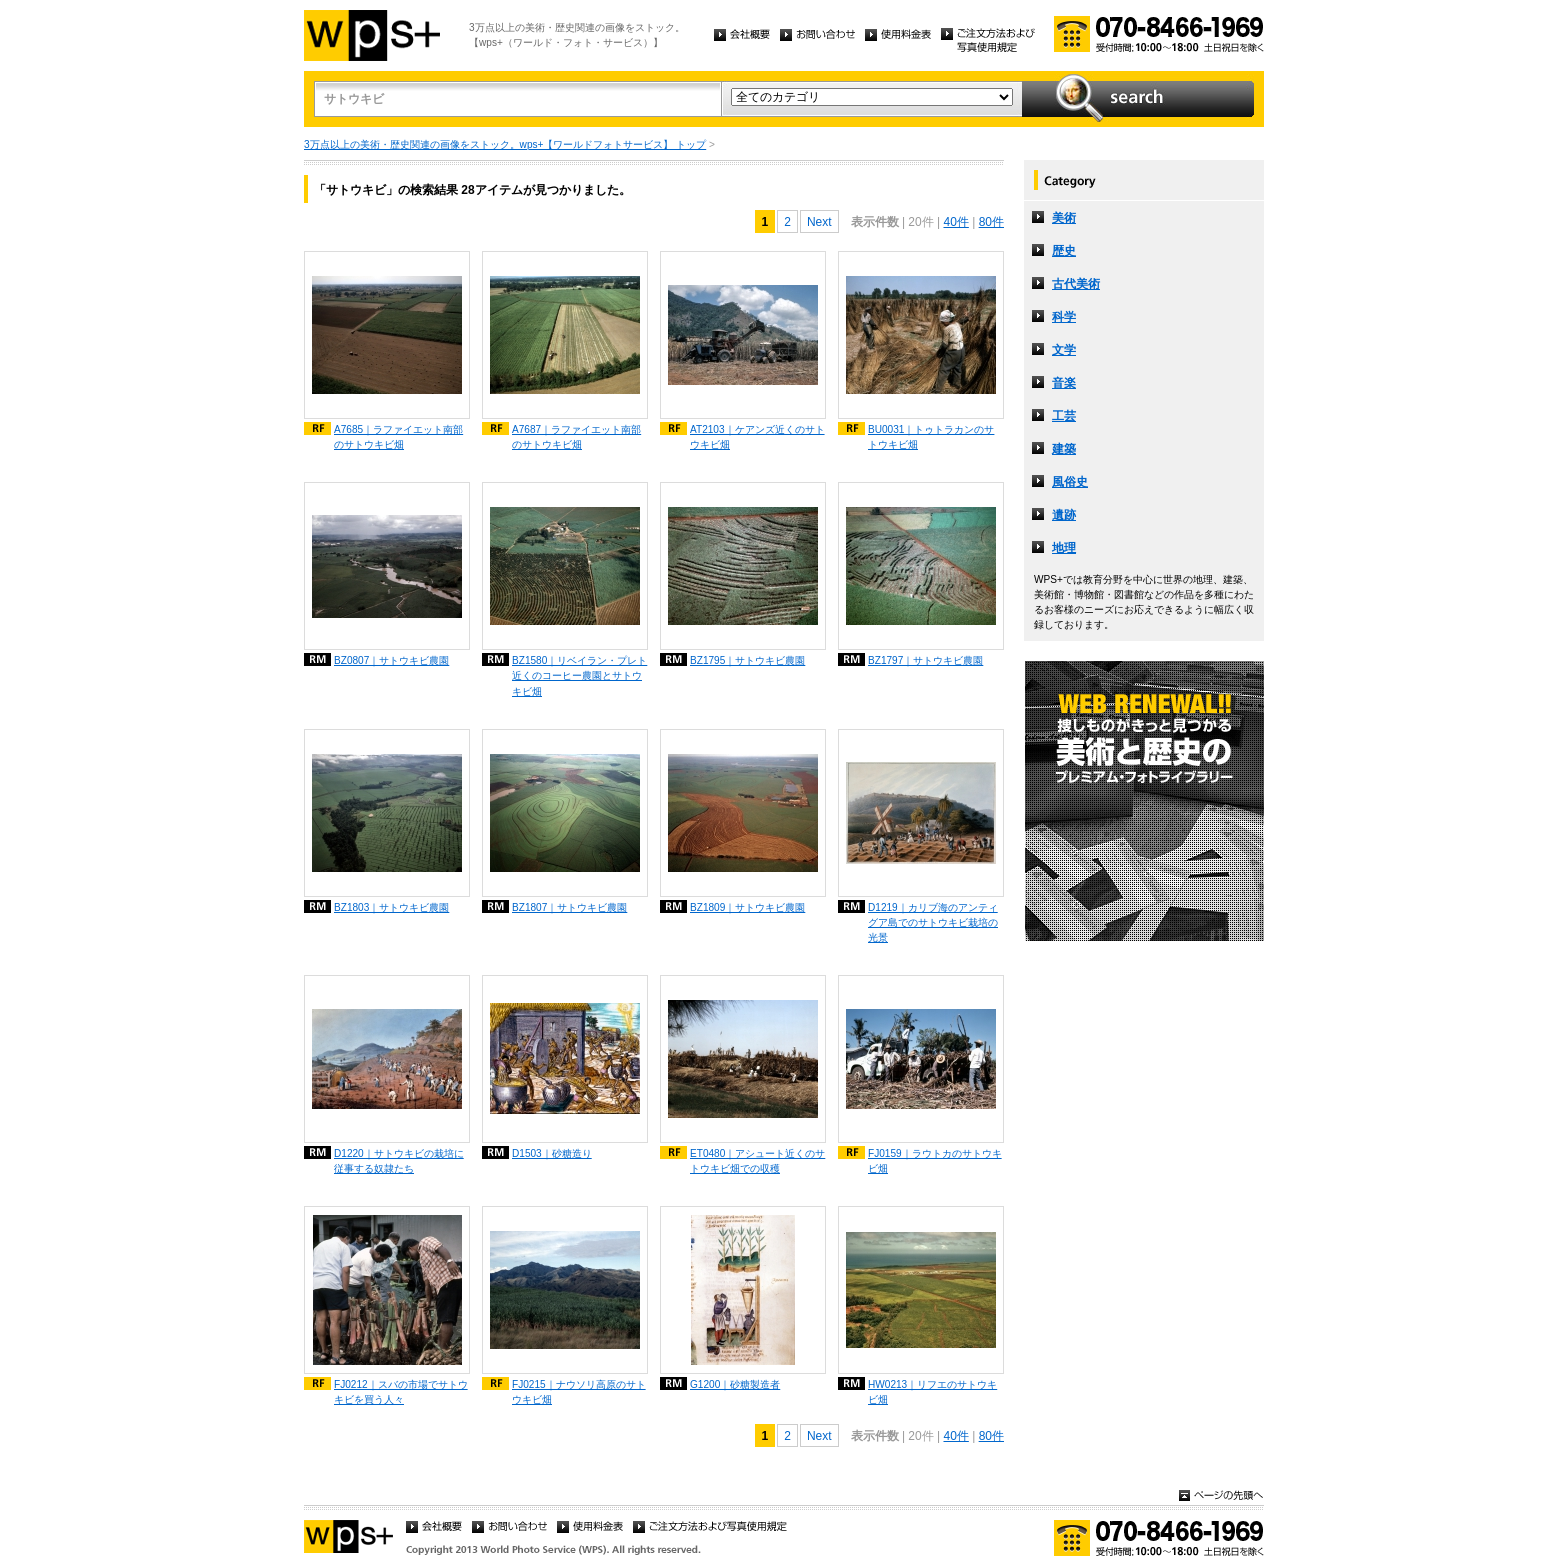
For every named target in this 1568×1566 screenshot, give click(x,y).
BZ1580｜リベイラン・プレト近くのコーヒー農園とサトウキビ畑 (579, 675)
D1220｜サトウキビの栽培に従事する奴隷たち (399, 1161)
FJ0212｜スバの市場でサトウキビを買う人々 (401, 1392)
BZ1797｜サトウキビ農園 (925, 660)
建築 (1064, 449)
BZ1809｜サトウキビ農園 (747, 907)
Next (819, 222)
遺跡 (1064, 515)
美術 (1064, 218)
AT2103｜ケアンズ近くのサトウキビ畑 (757, 437)
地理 (1064, 548)
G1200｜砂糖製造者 (735, 1384)
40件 (955, 222)
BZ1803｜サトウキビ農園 (391, 907)
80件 (991, 222)
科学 (1064, 317)
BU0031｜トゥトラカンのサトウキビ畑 (931, 437)
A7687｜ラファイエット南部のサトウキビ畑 (576, 437)
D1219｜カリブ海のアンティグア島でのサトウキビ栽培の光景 (933, 922)
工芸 (1064, 416)
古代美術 (1076, 284)
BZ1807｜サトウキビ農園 (569, 907)
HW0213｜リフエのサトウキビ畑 (932, 1392)
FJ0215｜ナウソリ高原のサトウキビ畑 (579, 1392)
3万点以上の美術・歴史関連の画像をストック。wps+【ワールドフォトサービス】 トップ (505, 144)
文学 (1064, 350)
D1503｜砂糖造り (552, 1153)
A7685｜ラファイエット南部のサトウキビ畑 (398, 437)
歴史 (1064, 251)
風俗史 (1070, 482)
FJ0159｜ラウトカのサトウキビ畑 (935, 1161)
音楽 (1064, 383)
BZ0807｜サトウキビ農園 (391, 660)
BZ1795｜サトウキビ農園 (747, 660)
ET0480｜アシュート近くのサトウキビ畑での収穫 (757, 1161)
